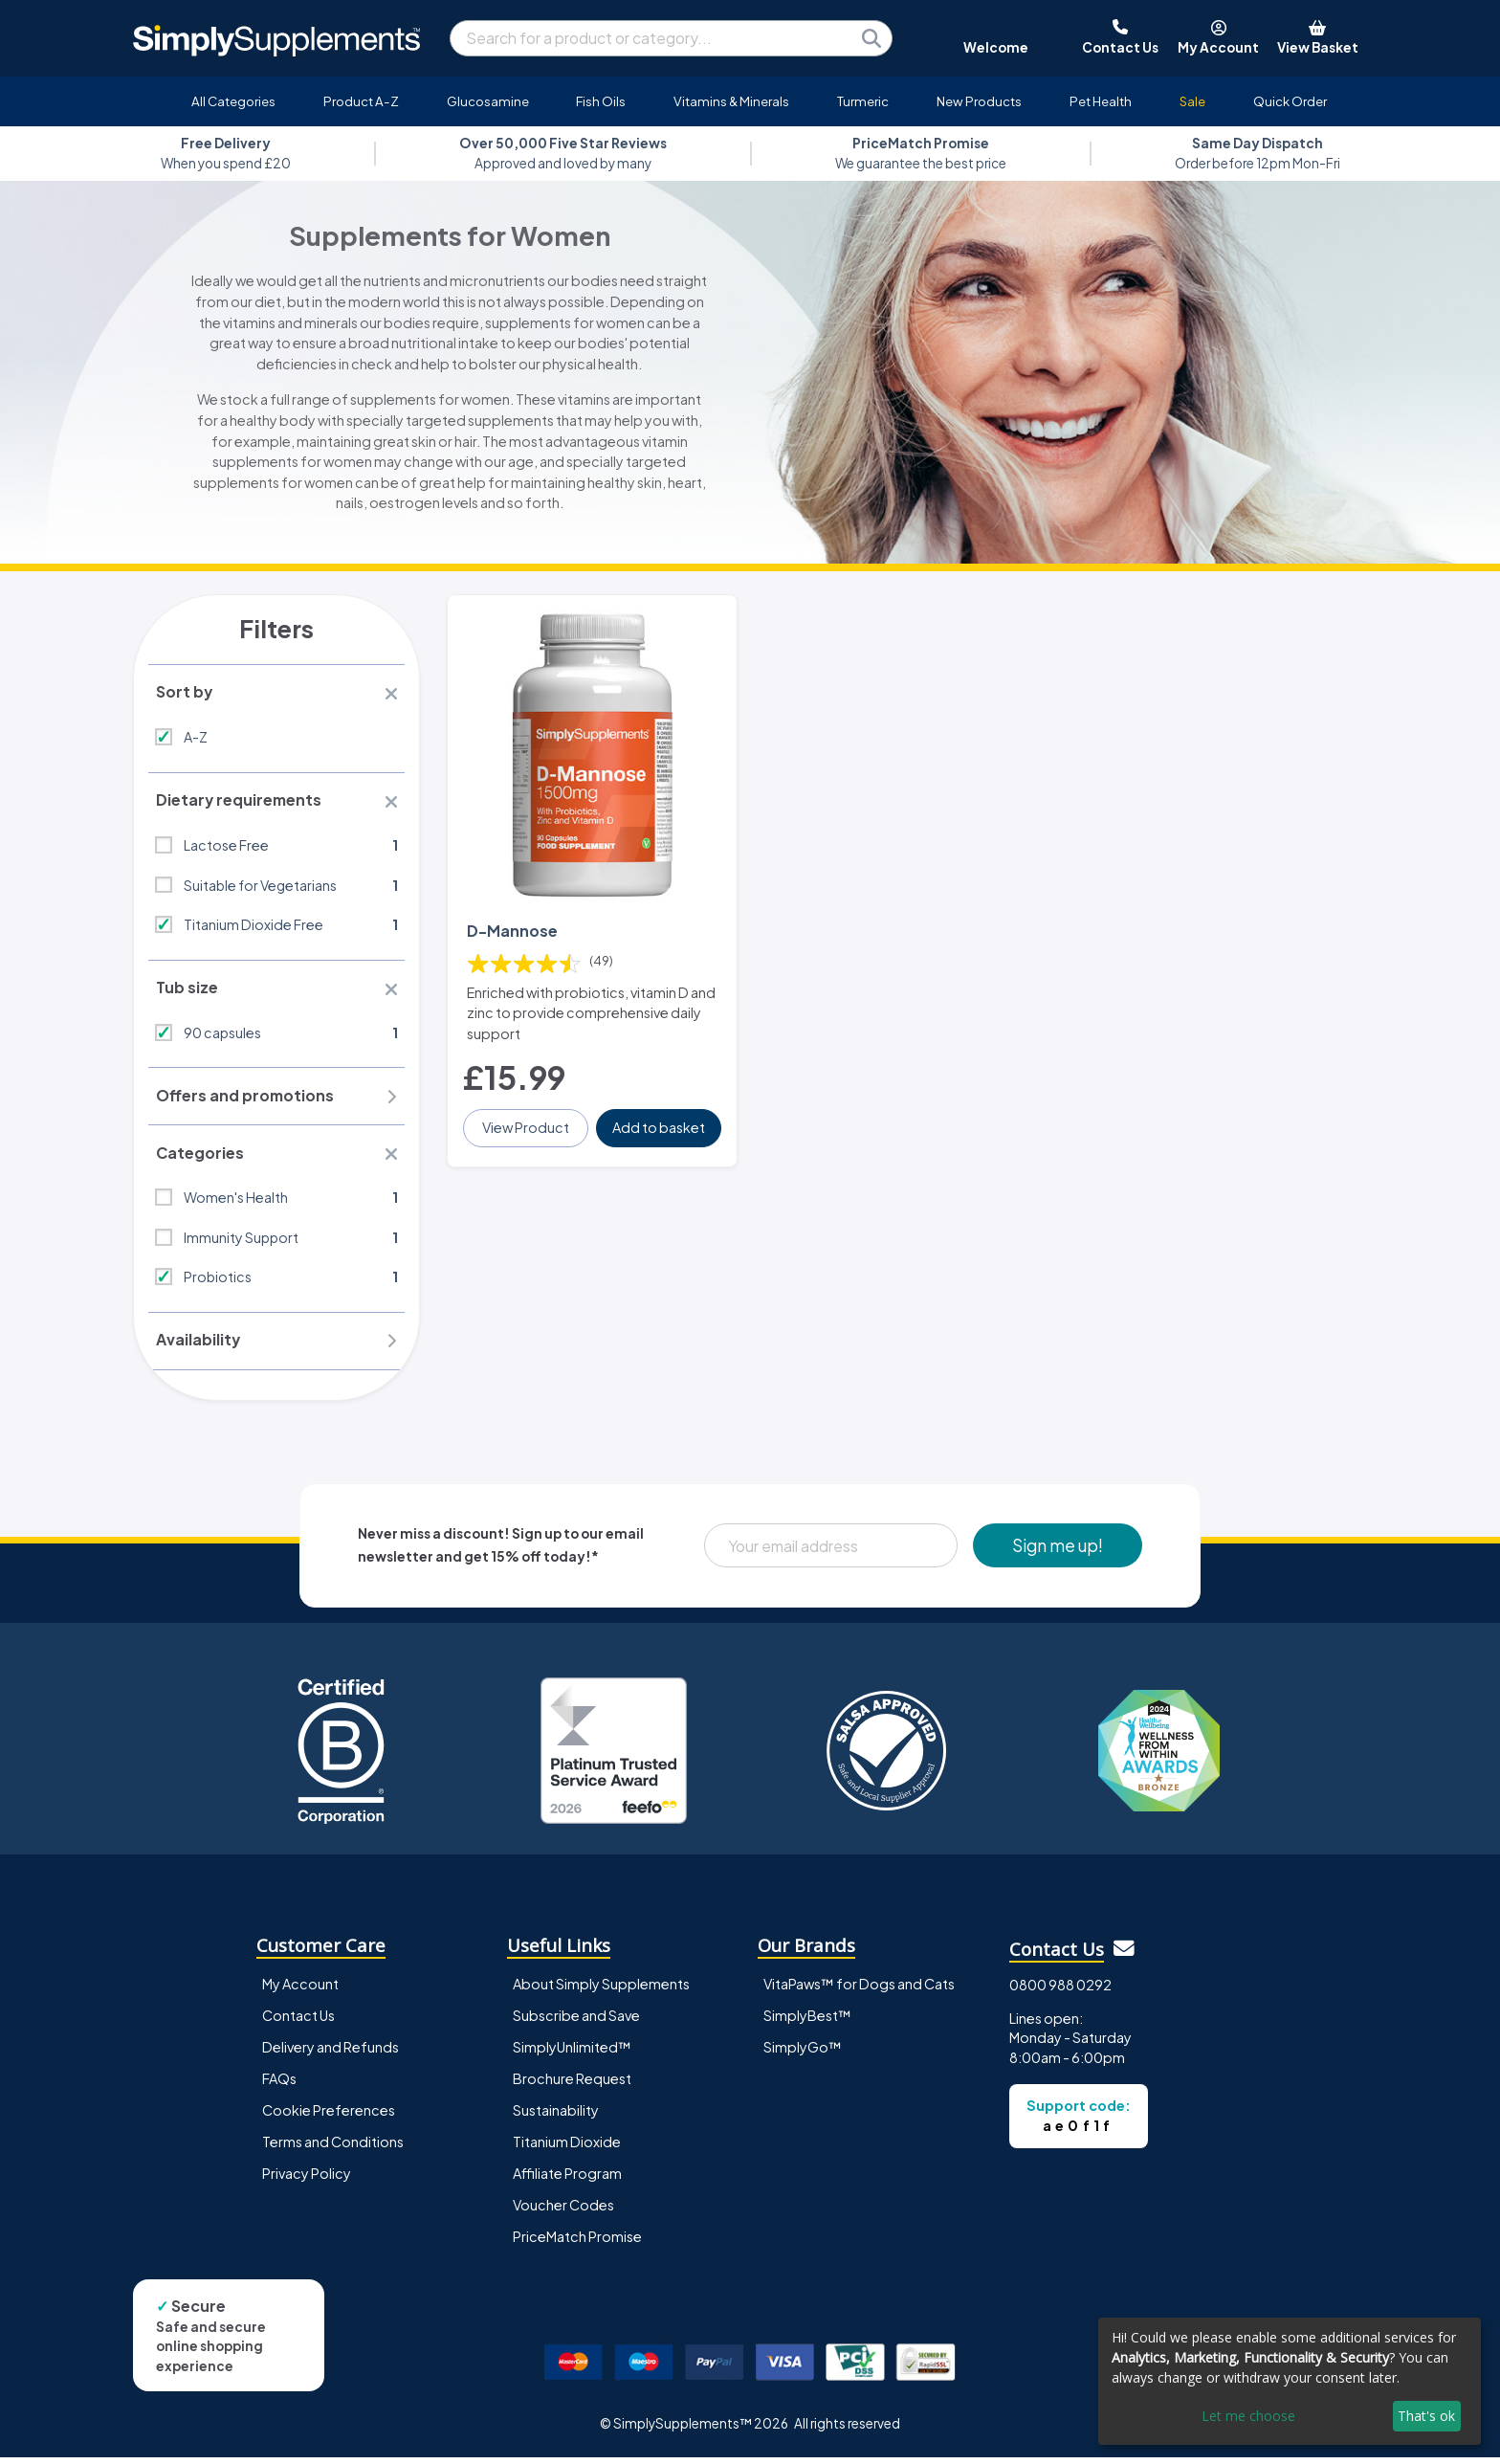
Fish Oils (601, 101)
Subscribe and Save (576, 2022)
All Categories (233, 101)
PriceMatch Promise (577, 2243)
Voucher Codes (563, 2211)
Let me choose (1248, 2416)
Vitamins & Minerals (731, 101)
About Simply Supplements (601, 1990)
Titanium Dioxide (567, 2148)
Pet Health (1101, 101)
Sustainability (556, 2116)
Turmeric (863, 101)
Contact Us (298, 2022)
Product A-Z (361, 101)
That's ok (1426, 2416)
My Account (300, 1990)
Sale (1192, 101)
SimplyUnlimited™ (572, 2053)
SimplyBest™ (807, 2022)
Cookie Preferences (328, 2116)
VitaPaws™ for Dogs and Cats (859, 1990)
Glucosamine (488, 101)
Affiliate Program (567, 2179)
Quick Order (1290, 101)
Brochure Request (572, 2085)
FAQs (279, 2085)
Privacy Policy (306, 2179)
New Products (979, 101)
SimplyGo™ (802, 2053)
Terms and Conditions (333, 2148)
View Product (526, 1122)
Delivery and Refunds (330, 2053)
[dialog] (1289, 2381)
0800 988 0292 (1060, 1991)
